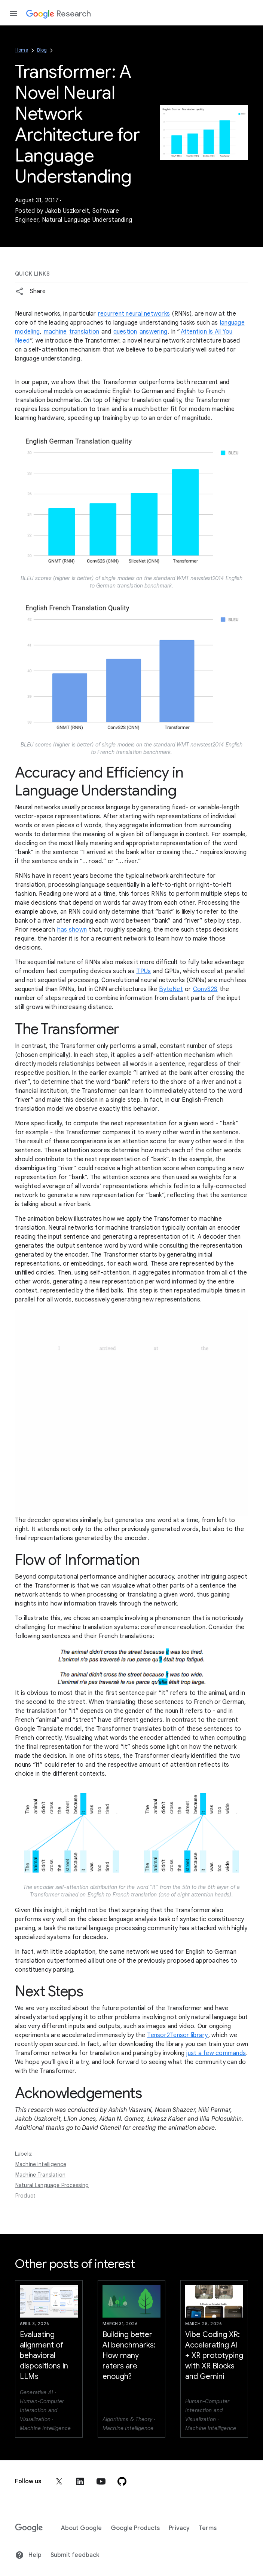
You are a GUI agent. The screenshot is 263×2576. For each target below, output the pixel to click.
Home (21, 50)
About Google (81, 2528)
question (125, 331)
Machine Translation (40, 2174)
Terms (208, 2528)
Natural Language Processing (52, 2185)
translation (84, 331)
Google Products (135, 2528)
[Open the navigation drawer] (13, 13)
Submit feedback (75, 2555)
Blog (42, 50)
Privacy (179, 2528)
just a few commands (216, 2053)
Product (25, 2195)
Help (28, 2555)
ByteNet (171, 989)
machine (55, 331)
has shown (72, 929)
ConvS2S (205, 989)
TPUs (143, 971)
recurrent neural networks (134, 314)
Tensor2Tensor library (177, 2035)
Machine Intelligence (40, 2164)
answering (153, 331)
